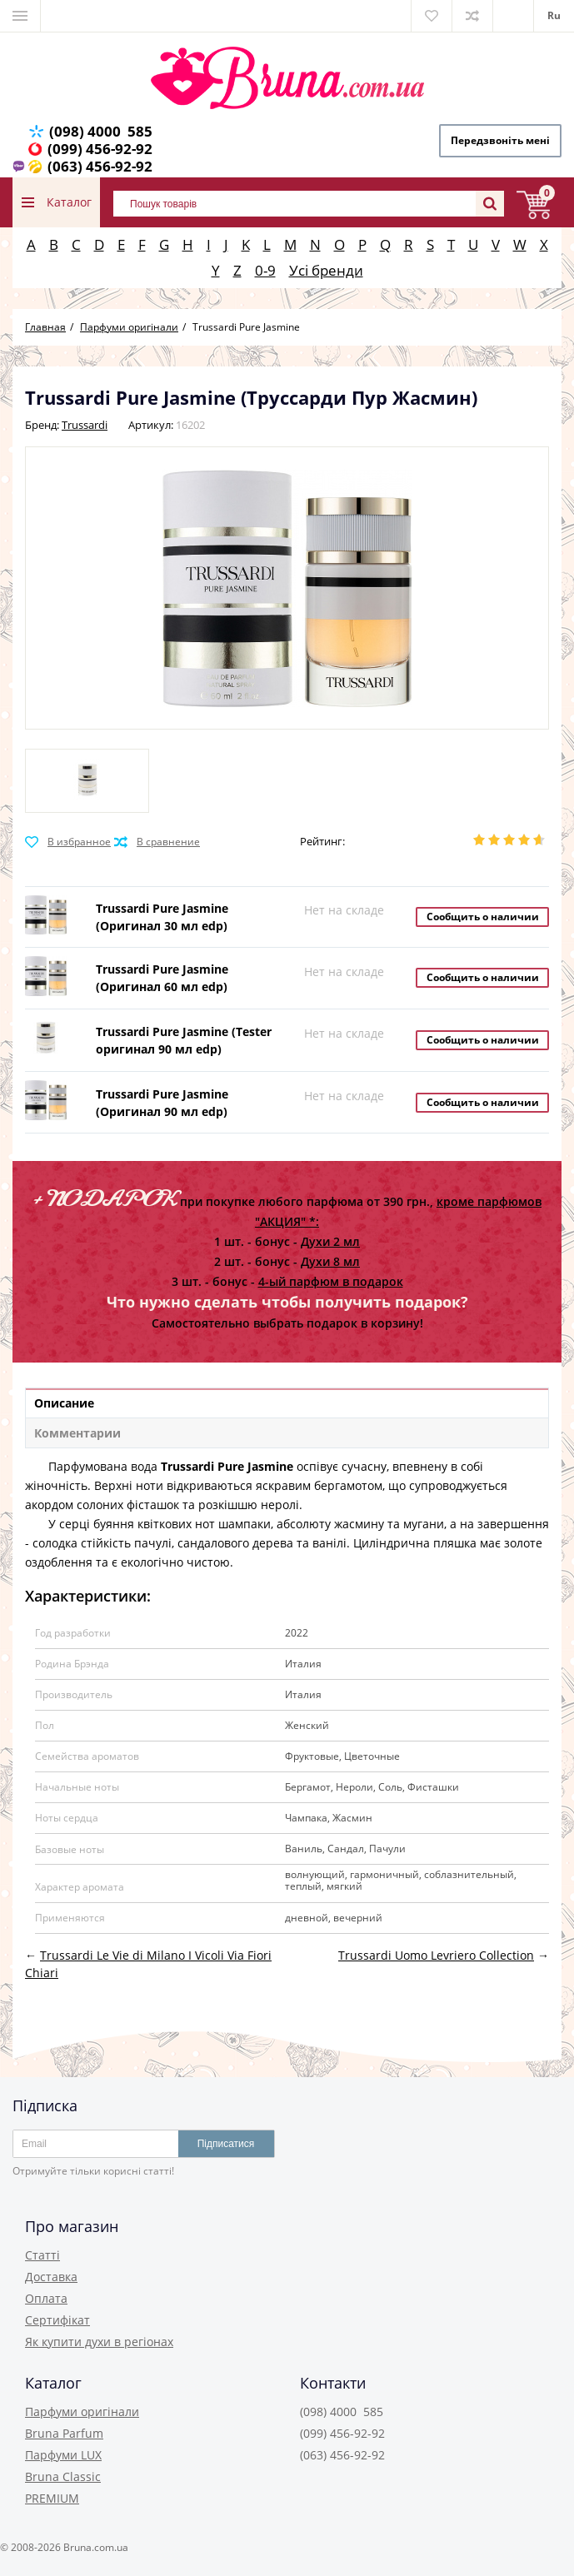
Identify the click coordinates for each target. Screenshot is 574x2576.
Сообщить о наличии (483, 916)
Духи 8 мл (330, 1261)
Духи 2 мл (330, 1241)
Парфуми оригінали (82, 2411)
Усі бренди (326, 270)
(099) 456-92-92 (99, 148)
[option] (87, 781)
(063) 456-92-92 (99, 166)
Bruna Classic (63, 2476)
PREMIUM (52, 2498)
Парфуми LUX (63, 2455)
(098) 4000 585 (100, 131)
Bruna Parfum (64, 2433)
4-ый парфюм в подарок (330, 1281)
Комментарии (77, 1433)
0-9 (265, 270)
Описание (64, 1403)
